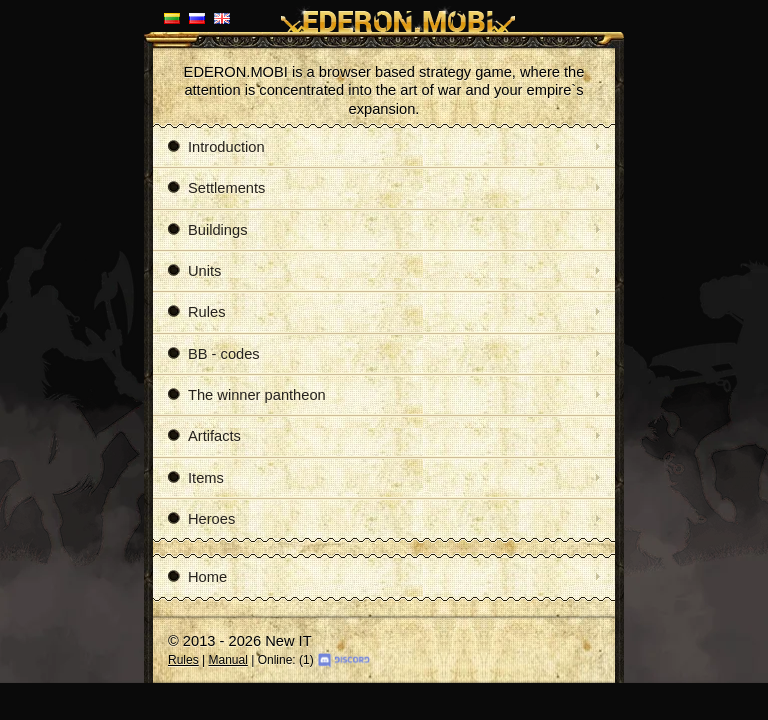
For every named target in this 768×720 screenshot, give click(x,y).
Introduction (216, 147)
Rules (196, 312)
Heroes (201, 519)
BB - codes (214, 354)
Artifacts (204, 436)
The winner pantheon (247, 395)
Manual (227, 660)
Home (197, 577)
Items (196, 478)
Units (194, 271)
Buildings (207, 230)
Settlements (216, 188)
